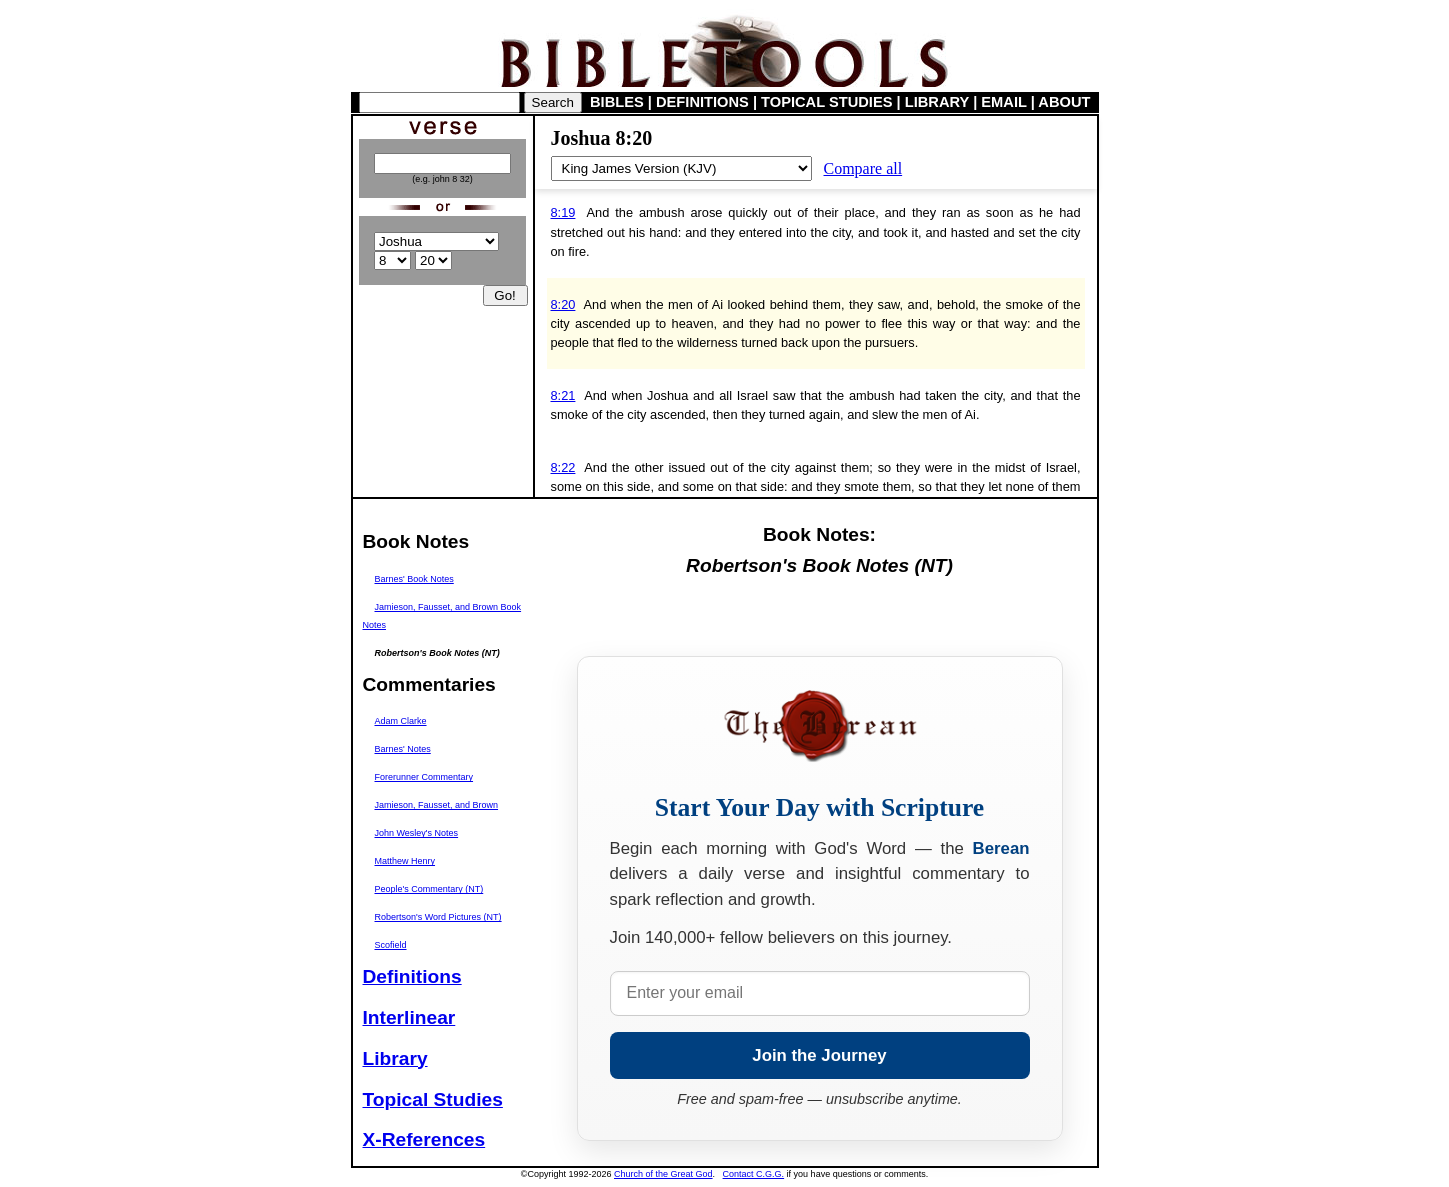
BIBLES (617, 102)
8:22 (563, 467)
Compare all (863, 168)
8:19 (563, 212)
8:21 (563, 395)
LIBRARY (937, 102)
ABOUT (1064, 102)
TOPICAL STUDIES (826, 102)
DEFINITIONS (702, 102)
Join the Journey (819, 1055)
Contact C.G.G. (754, 1174)
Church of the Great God (663, 1174)
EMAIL (1003, 102)
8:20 (563, 304)
